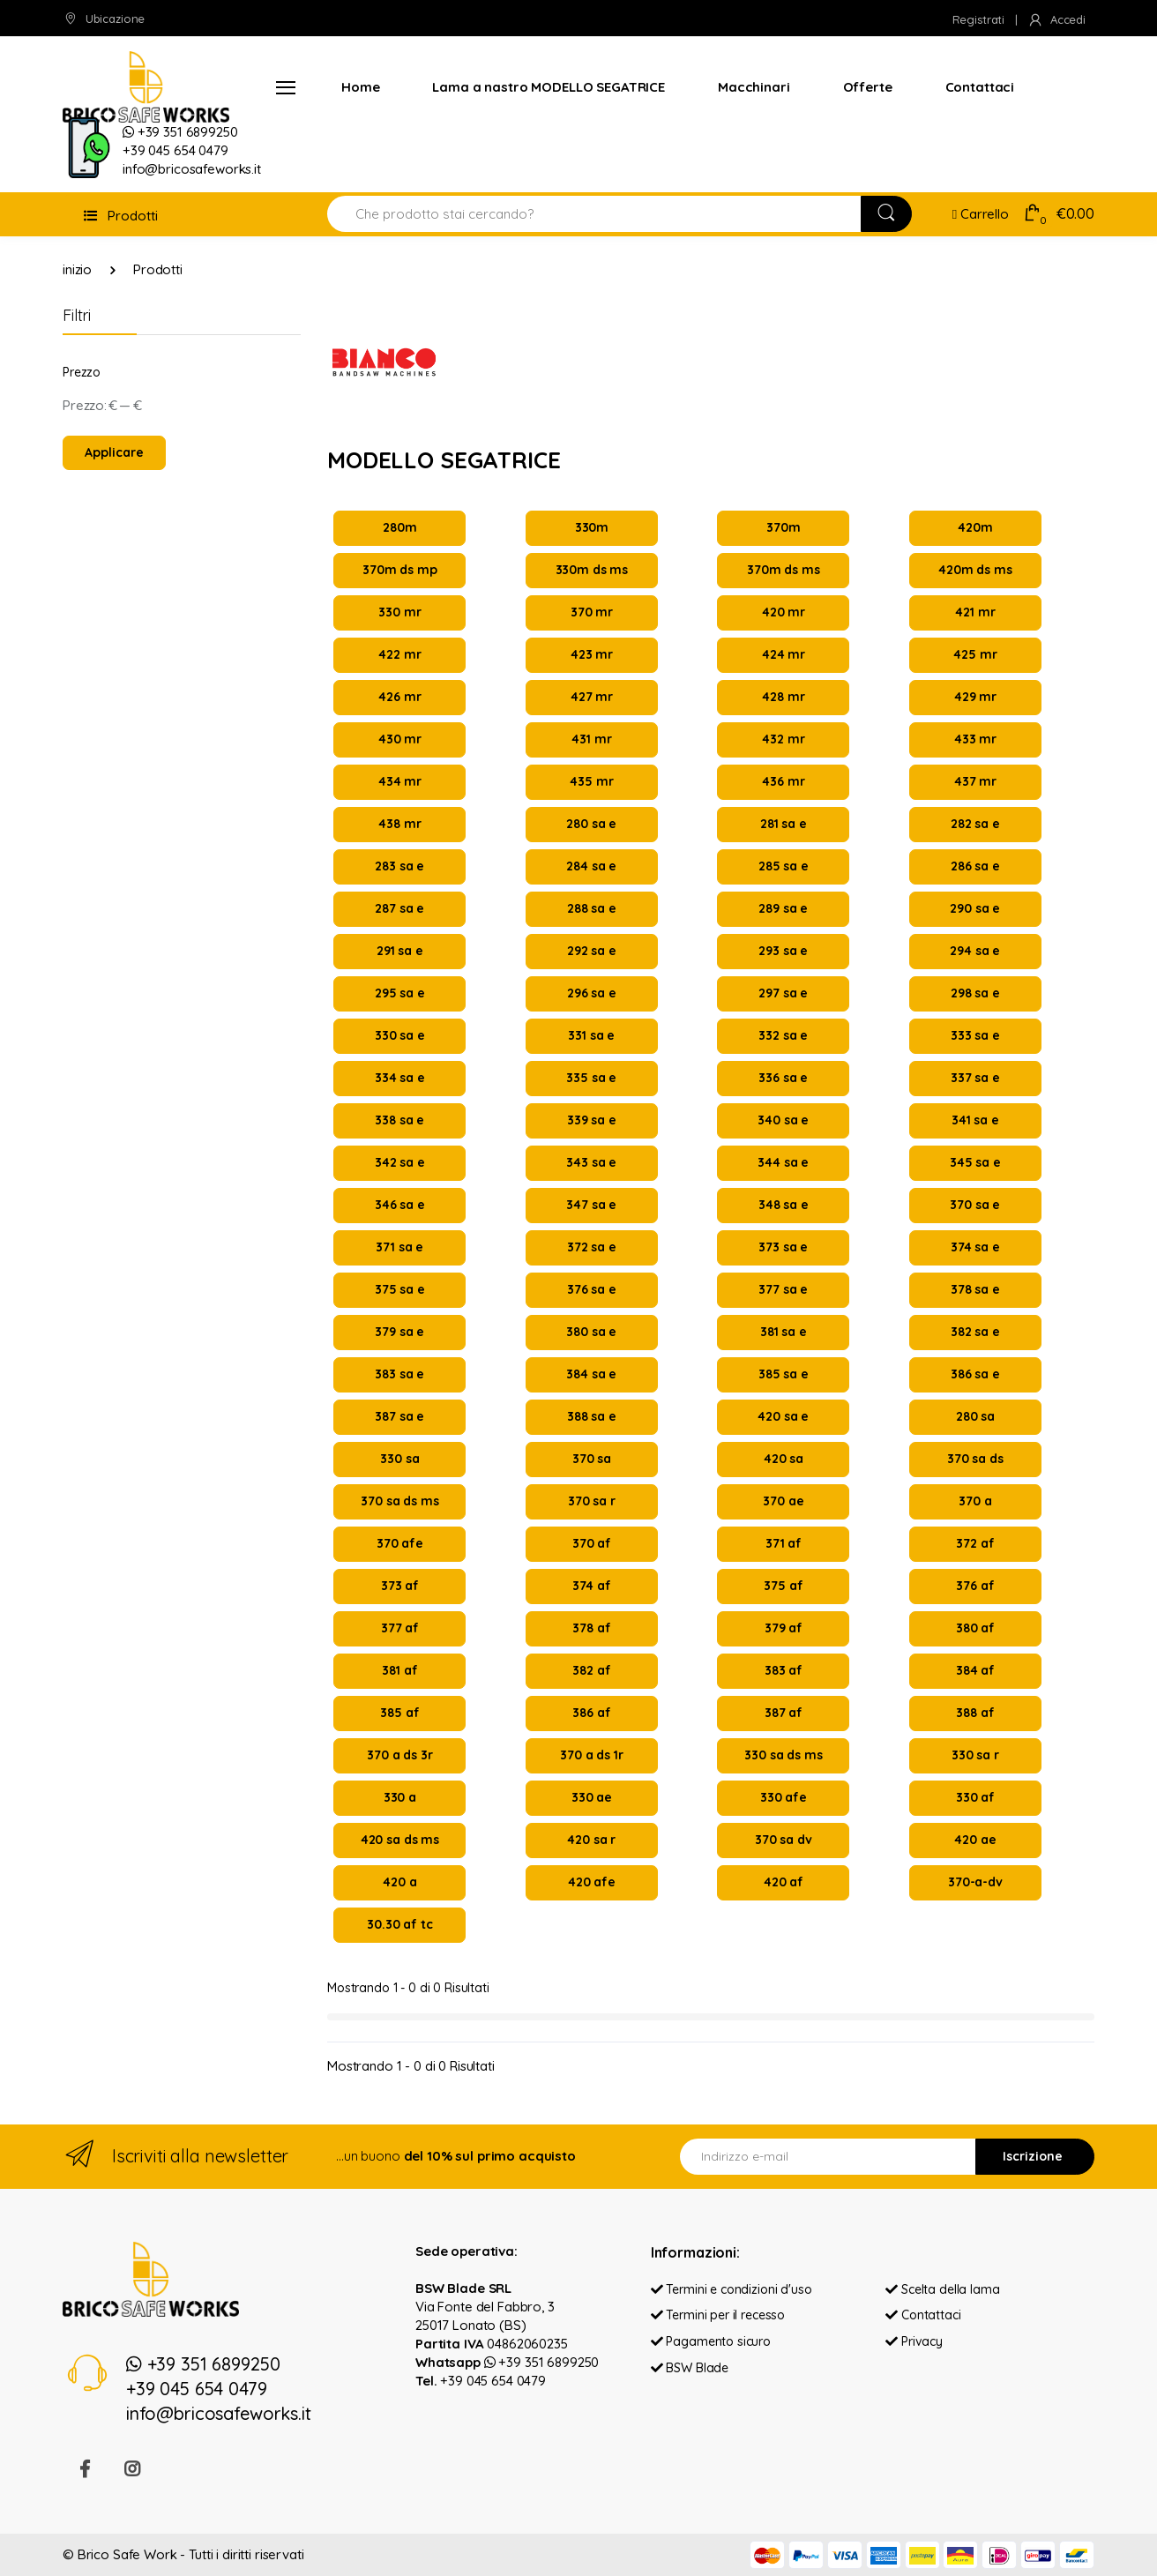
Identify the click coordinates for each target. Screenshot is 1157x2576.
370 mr (592, 612)
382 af (591, 1670)
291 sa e (400, 951)
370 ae (783, 1501)
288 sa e (591, 908)
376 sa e (591, 1289)
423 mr (592, 654)
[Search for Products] (594, 214)
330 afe (783, 1797)
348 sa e (783, 1205)
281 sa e (783, 824)
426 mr (399, 697)
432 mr (783, 739)
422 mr (399, 654)
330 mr (399, 612)
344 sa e (783, 1162)
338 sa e (399, 1120)
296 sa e (591, 993)
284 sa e (591, 866)
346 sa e (400, 1205)
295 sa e (400, 993)
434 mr (400, 781)
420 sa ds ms (400, 1840)
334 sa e (400, 1078)
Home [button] (360, 86)
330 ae (591, 1797)
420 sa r (591, 1840)
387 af (783, 1713)
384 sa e (591, 1374)
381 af (399, 1670)
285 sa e (783, 866)
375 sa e (400, 1289)
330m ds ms (592, 570)
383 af (783, 1670)
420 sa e (783, 1416)
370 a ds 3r (399, 1755)
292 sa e (591, 951)
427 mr (592, 697)
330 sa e (400, 1035)
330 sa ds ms (783, 1755)
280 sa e (591, 824)
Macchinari (754, 86)
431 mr (591, 739)
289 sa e (783, 908)
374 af (591, 1586)
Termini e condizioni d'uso (731, 2289)
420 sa (783, 1459)
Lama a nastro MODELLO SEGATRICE (548, 86)
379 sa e (399, 1332)
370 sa (591, 1459)
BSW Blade (689, 2368)
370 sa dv (783, 1840)
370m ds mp (399, 570)
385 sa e (783, 1374)
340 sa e (783, 1120)
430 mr (400, 739)
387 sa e (399, 1416)
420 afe (592, 1882)
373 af (400, 1586)
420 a (399, 1882)
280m (399, 527)
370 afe (400, 1543)
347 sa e (591, 1205)
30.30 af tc (399, 1924)
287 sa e (399, 908)
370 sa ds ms (399, 1501)
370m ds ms (783, 570)
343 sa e (591, 1162)
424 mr (783, 654)
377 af (400, 1628)
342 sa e (400, 1162)
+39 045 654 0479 (493, 2380)
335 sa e (591, 1078)
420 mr (783, 612)
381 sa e (783, 1332)
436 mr (783, 781)
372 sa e (591, 1247)
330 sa (399, 1459)
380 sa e (591, 1332)
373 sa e (783, 1247)
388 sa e (591, 1416)
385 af (399, 1713)
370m (783, 527)
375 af (783, 1586)
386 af (591, 1713)
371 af (783, 1543)
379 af (783, 1628)
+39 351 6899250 (542, 2362)
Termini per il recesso (718, 2316)
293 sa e (783, 951)
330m (591, 527)
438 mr (399, 824)
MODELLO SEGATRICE (444, 460)
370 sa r (592, 1501)
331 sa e (591, 1035)
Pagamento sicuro (711, 2342)
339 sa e (591, 1120)
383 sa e (399, 1374)
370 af (591, 1543)
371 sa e (399, 1247)
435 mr (591, 781)
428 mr (783, 697)
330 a (400, 1797)
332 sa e (783, 1035)
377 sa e (783, 1289)
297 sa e (783, 993)
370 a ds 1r (591, 1755)
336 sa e (783, 1078)
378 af (591, 1628)
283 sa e (399, 866)
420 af (783, 1882)
